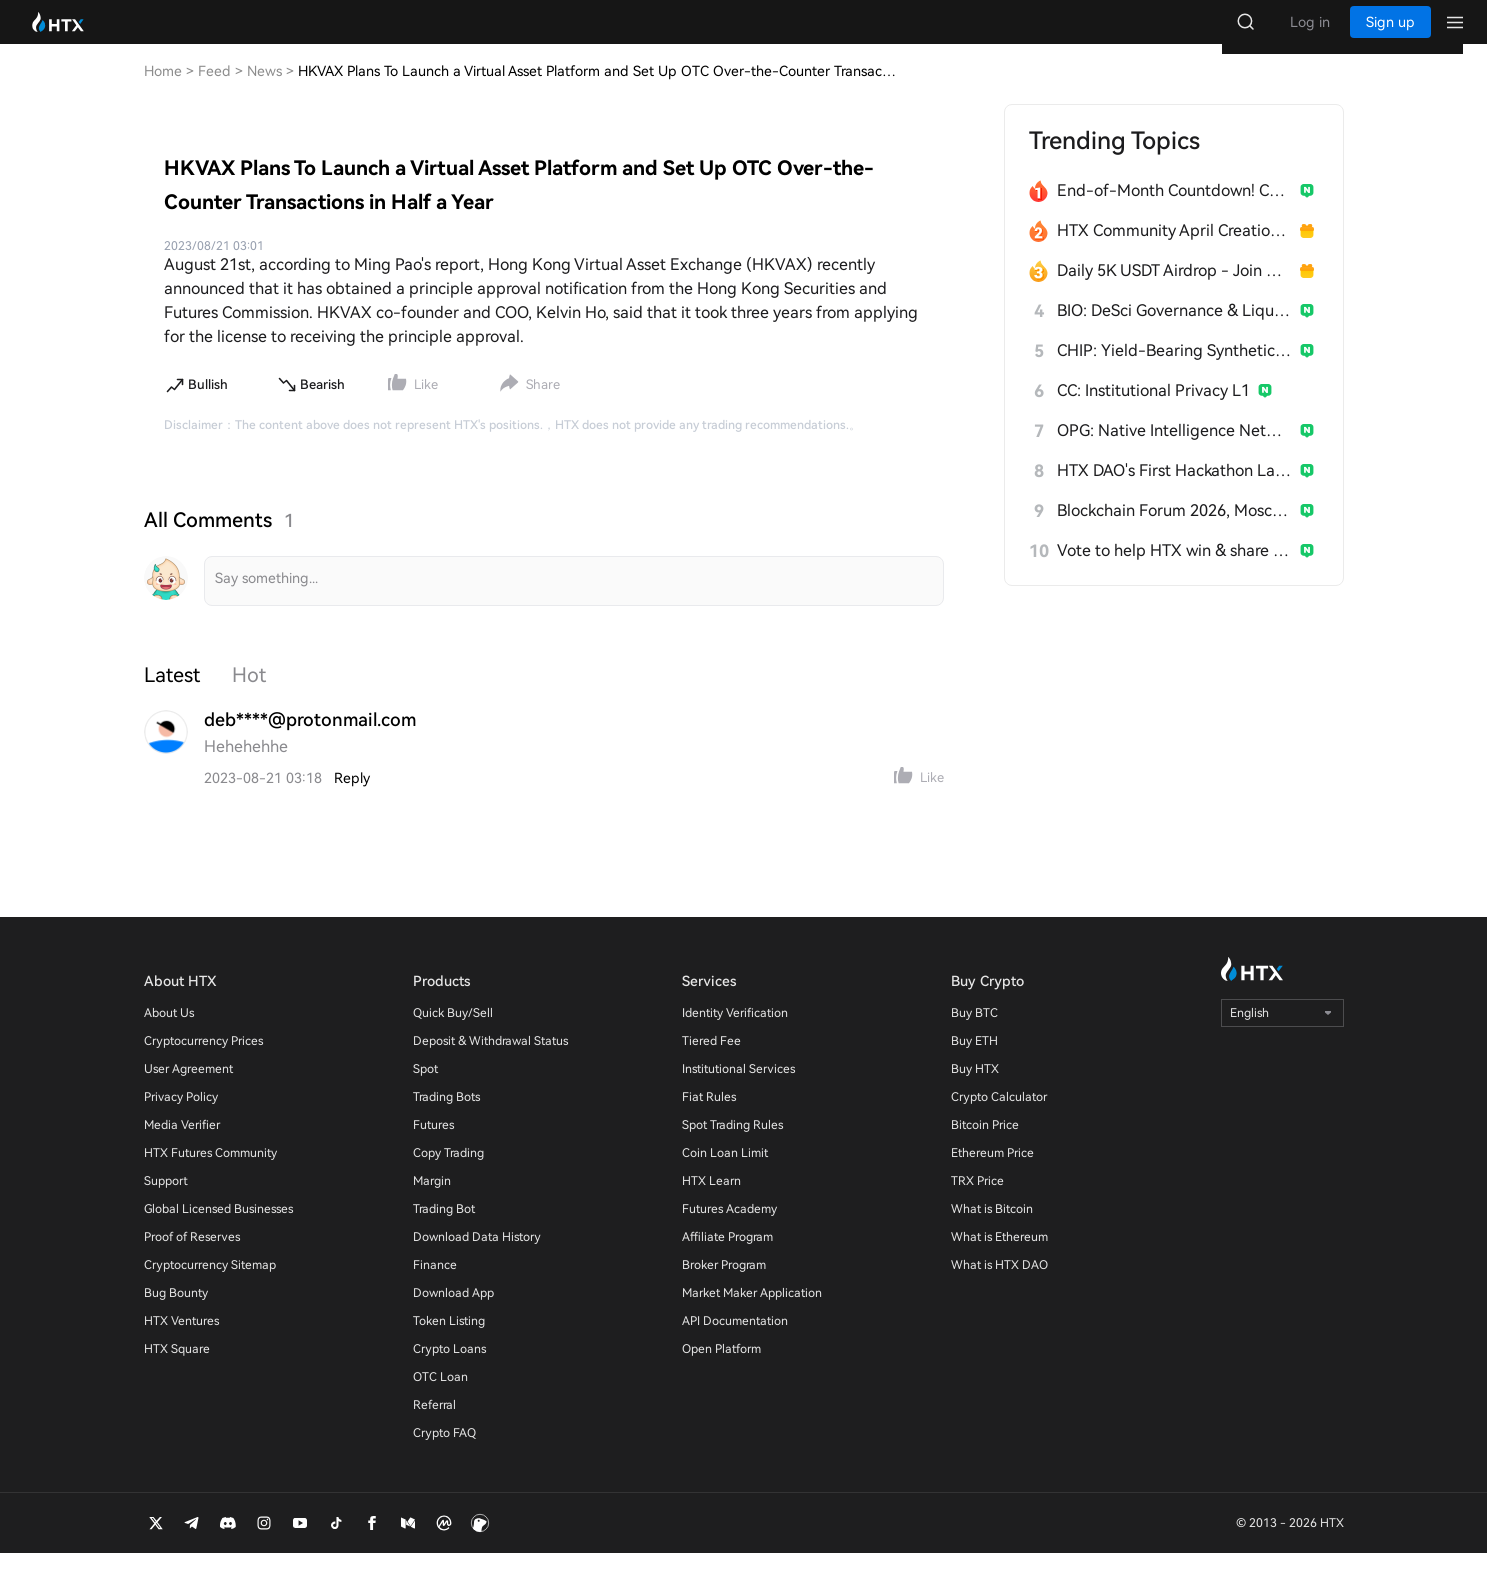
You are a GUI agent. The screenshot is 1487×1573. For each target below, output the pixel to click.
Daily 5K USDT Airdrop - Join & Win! (1174, 290)
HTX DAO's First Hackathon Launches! (1174, 490)
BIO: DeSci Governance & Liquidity (1174, 330)
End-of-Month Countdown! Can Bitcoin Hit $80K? (1174, 210)
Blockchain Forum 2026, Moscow (1174, 530)
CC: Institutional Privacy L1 (1153, 410)
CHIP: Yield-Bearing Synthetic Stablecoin (1174, 370)
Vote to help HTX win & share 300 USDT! (1174, 570)
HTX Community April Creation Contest (1174, 250)
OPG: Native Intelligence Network (1174, 450)
